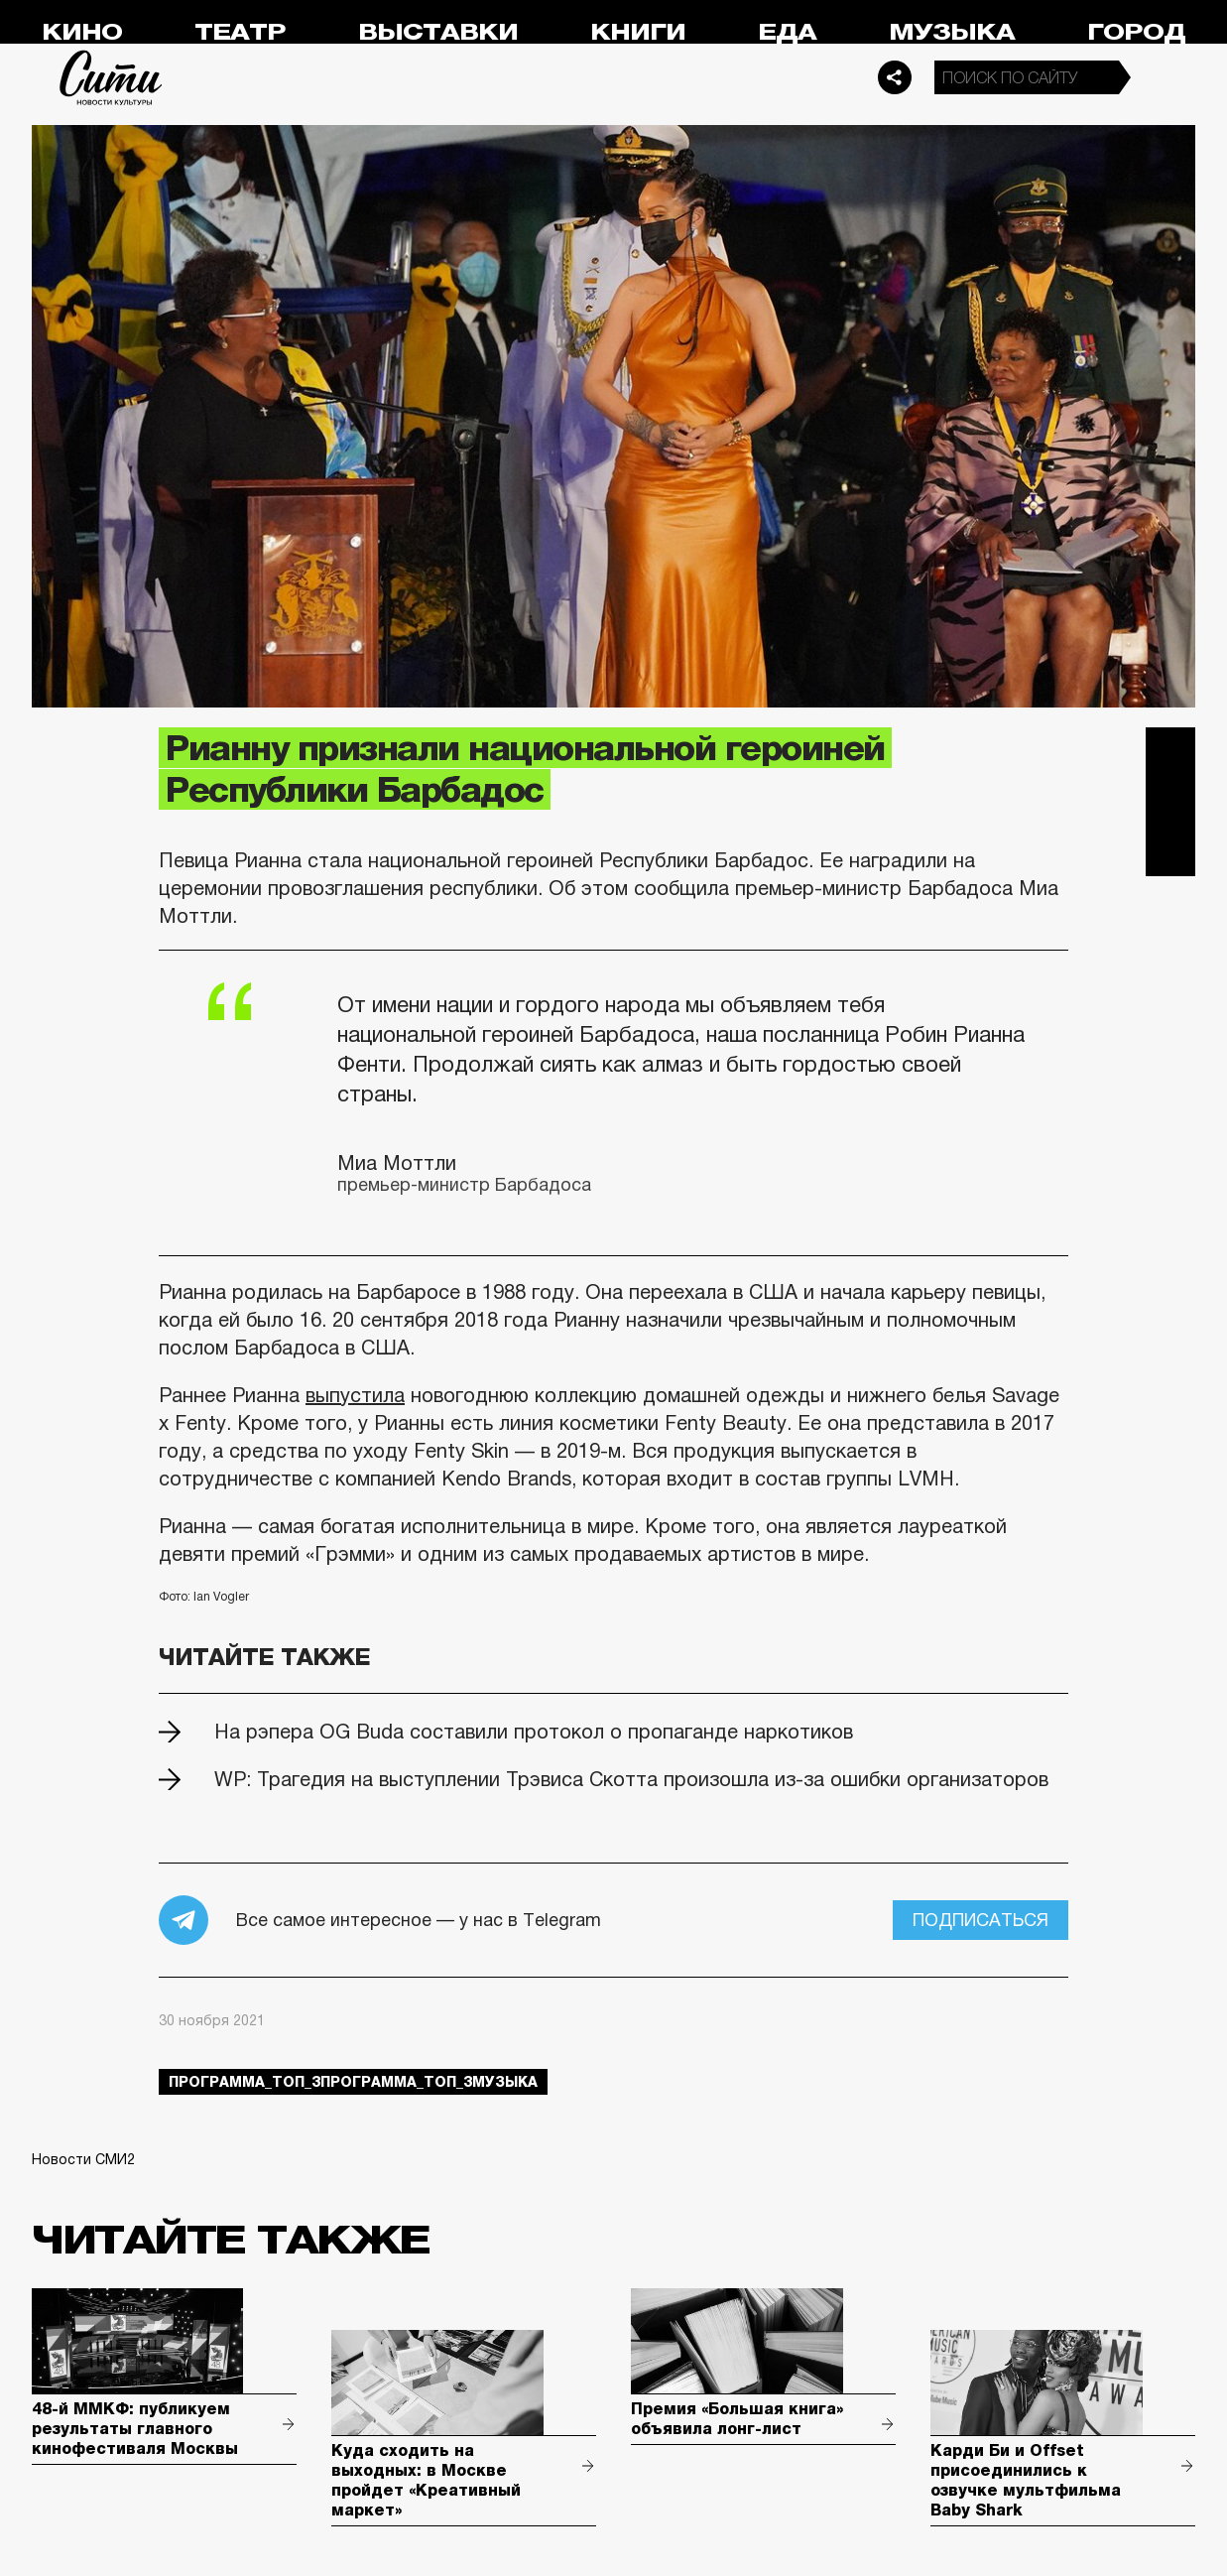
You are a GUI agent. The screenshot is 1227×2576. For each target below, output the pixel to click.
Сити (111, 77)
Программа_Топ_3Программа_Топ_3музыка (353, 2082)
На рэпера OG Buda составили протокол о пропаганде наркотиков (533, 1731)
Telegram (1170, 752)
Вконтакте (1170, 802)
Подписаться (980, 1920)
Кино (82, 32)
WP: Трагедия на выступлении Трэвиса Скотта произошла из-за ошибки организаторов (631, 1779)
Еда (787, 32)
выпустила (355, 1395)
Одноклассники (1170, 851)
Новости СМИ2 (83, 2159)
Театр (240, 32)
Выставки (438, 32)
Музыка (952, 32)
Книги (637, 32)
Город (1136, 32)
